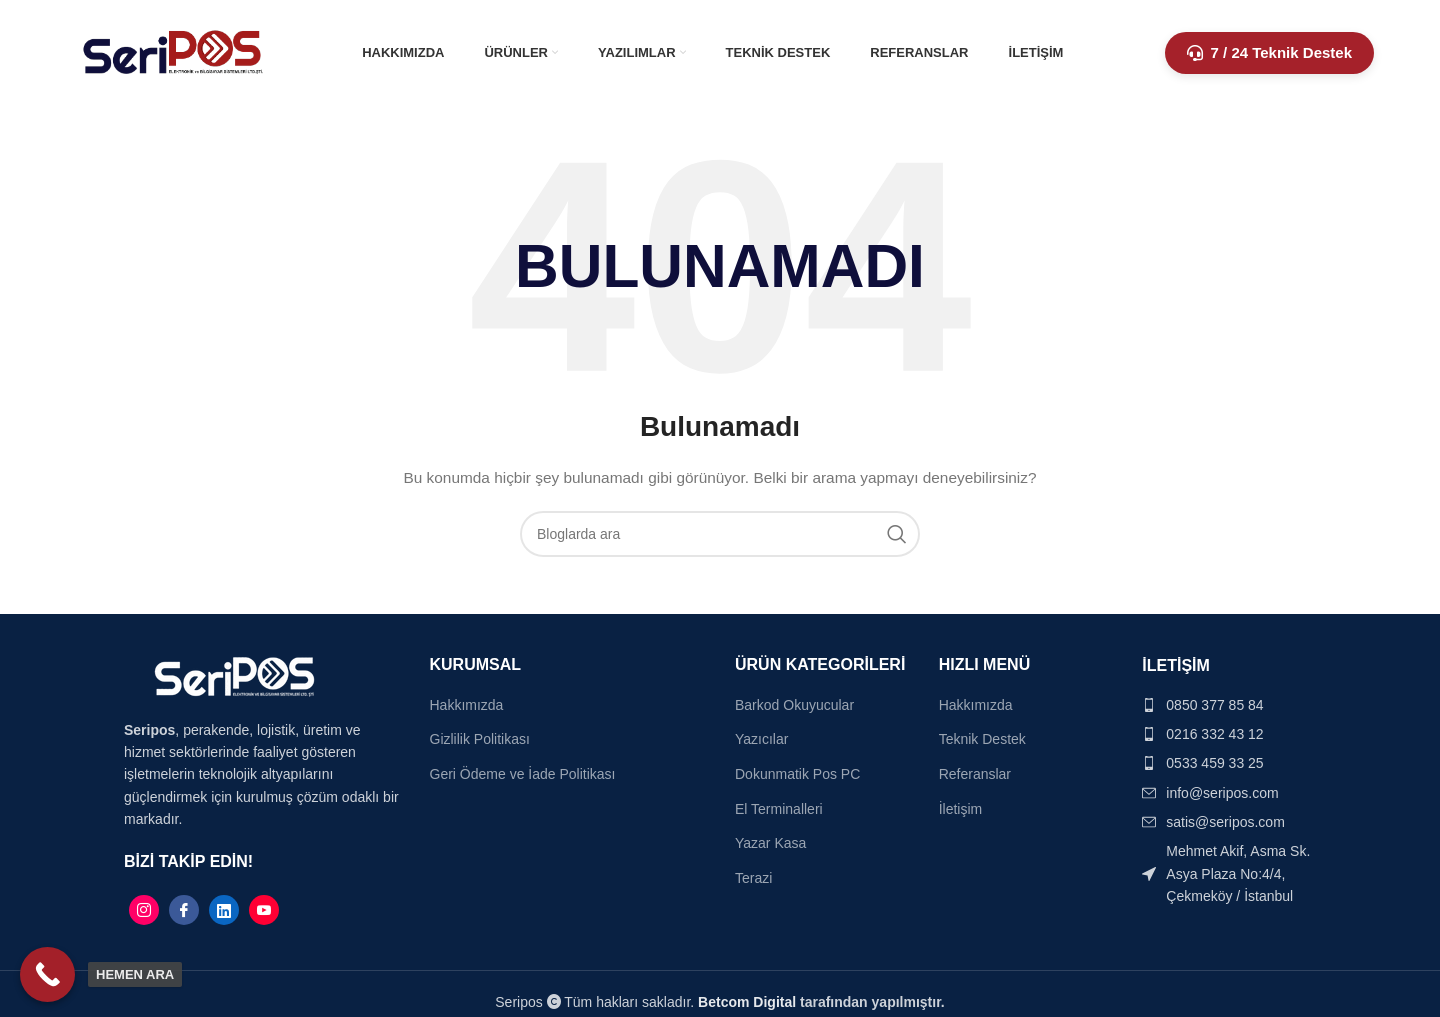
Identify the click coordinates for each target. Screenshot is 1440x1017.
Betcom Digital (749, 1002)
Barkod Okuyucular (794, 705)
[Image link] (234, 675)
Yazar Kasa (770, 843)
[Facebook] (184, 910)
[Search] (720, 534)
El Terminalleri (779, 809)
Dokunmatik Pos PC (797, 774)
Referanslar (975, 774)
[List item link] (1229, 705)
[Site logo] (173, 51)
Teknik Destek (982, 739)
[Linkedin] (224, 910)
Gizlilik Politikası (480, 739)
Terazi (753, 878)
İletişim (961, 809)
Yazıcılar (761, 739)
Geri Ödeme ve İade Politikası (523, 774)
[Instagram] (144, 910)
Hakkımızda (467, 705)
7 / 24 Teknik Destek (1269, 52)
